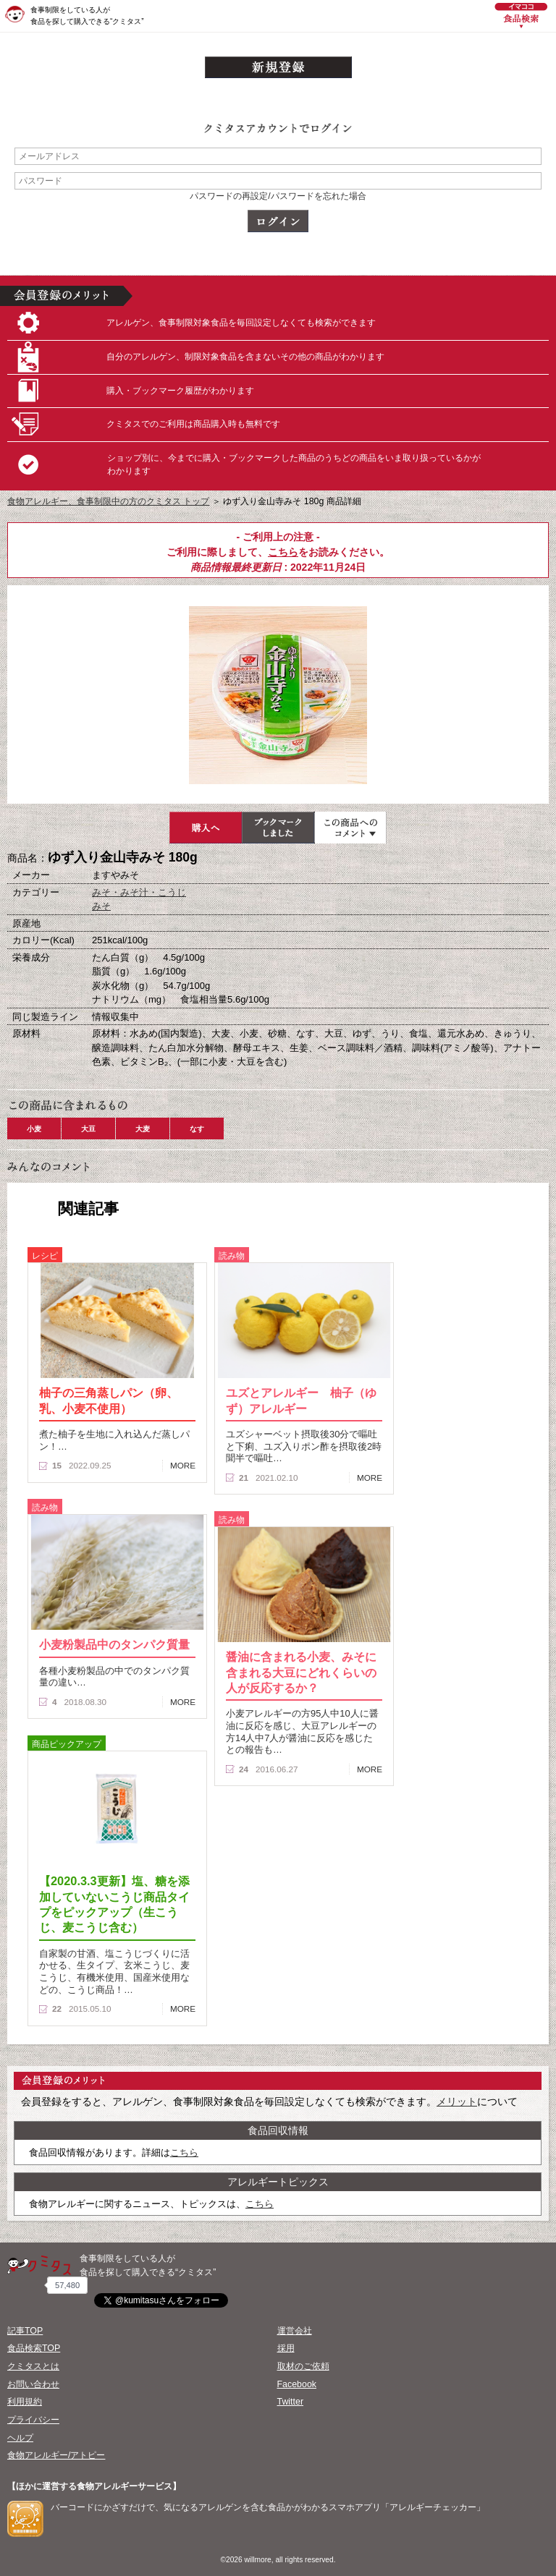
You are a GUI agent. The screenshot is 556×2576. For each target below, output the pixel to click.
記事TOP (25, 2331)
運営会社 (294, 2331)
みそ (101, 906)
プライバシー (33, 2420)
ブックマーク (278, 827)
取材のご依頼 (303, 2366)
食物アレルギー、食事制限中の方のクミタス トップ (108, 501)
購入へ (205, 827)
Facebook (296, 2384)
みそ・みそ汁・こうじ (139, 892)
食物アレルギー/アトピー (56, 2455)
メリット (457, 2101)
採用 (286, 2348)
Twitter (290, 2402)
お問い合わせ (33, 2384)
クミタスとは (33, 2366)
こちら (283, 552)
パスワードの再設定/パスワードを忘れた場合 (278, 196)
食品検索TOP (33, 2348)
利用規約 (24, 2402)
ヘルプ (20, 2438)
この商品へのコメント (350, 827)
